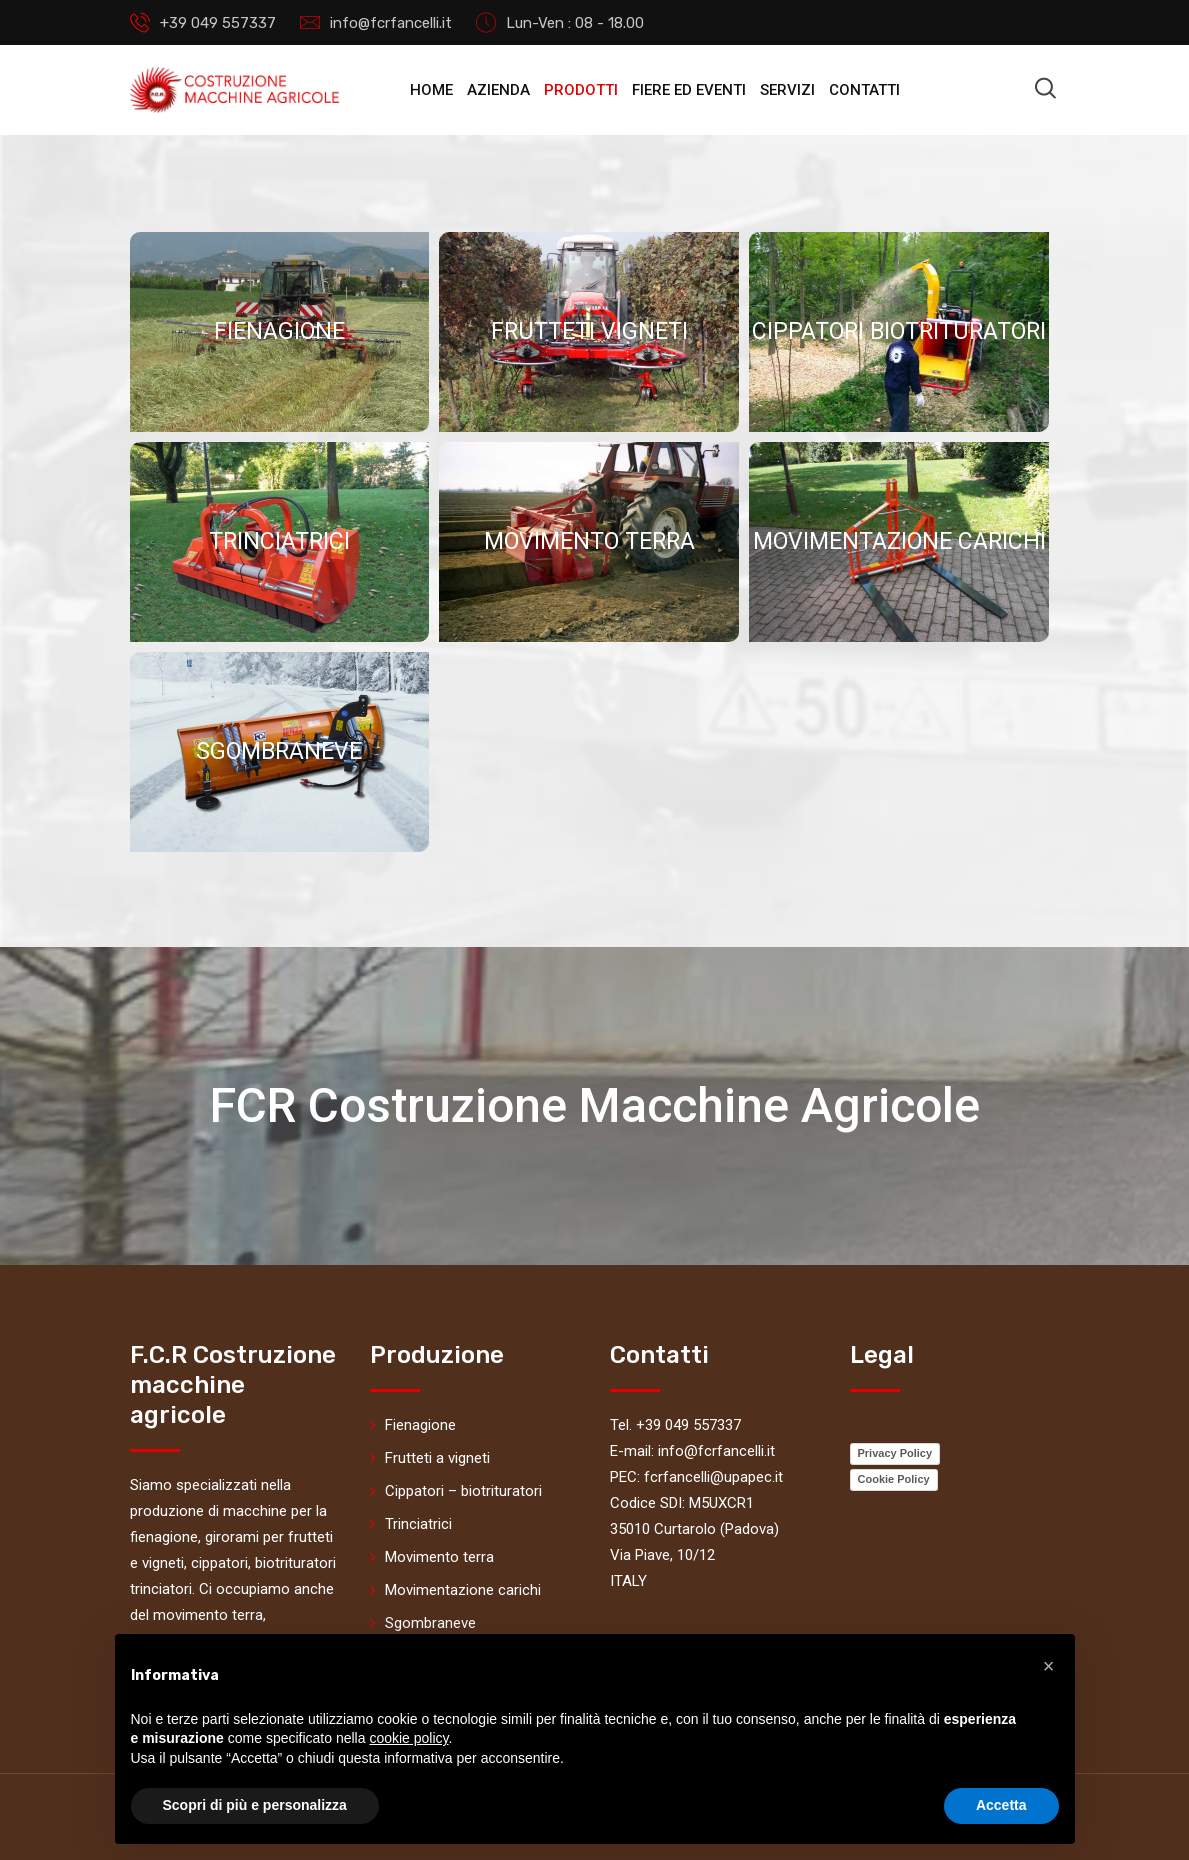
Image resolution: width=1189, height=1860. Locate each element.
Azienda (498, 90)
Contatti (864, 90)
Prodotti (581, 90)
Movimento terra (439, 1557)
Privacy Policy (895, 1453)
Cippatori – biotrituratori (463, 1491)
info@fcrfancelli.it (391, 23)
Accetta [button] (1001, 1805)
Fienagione (420, 1425)
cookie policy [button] (408, 1738)
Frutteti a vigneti (437, 1458)
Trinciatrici (418, 1524)
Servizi (787, 90)
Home (431, 90)
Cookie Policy (894, 1479)
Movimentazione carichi (463, 1590)
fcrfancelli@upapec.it (713, 1477)
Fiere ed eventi (689, 90)
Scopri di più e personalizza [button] (255, 1805)
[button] (1049, 1666)
